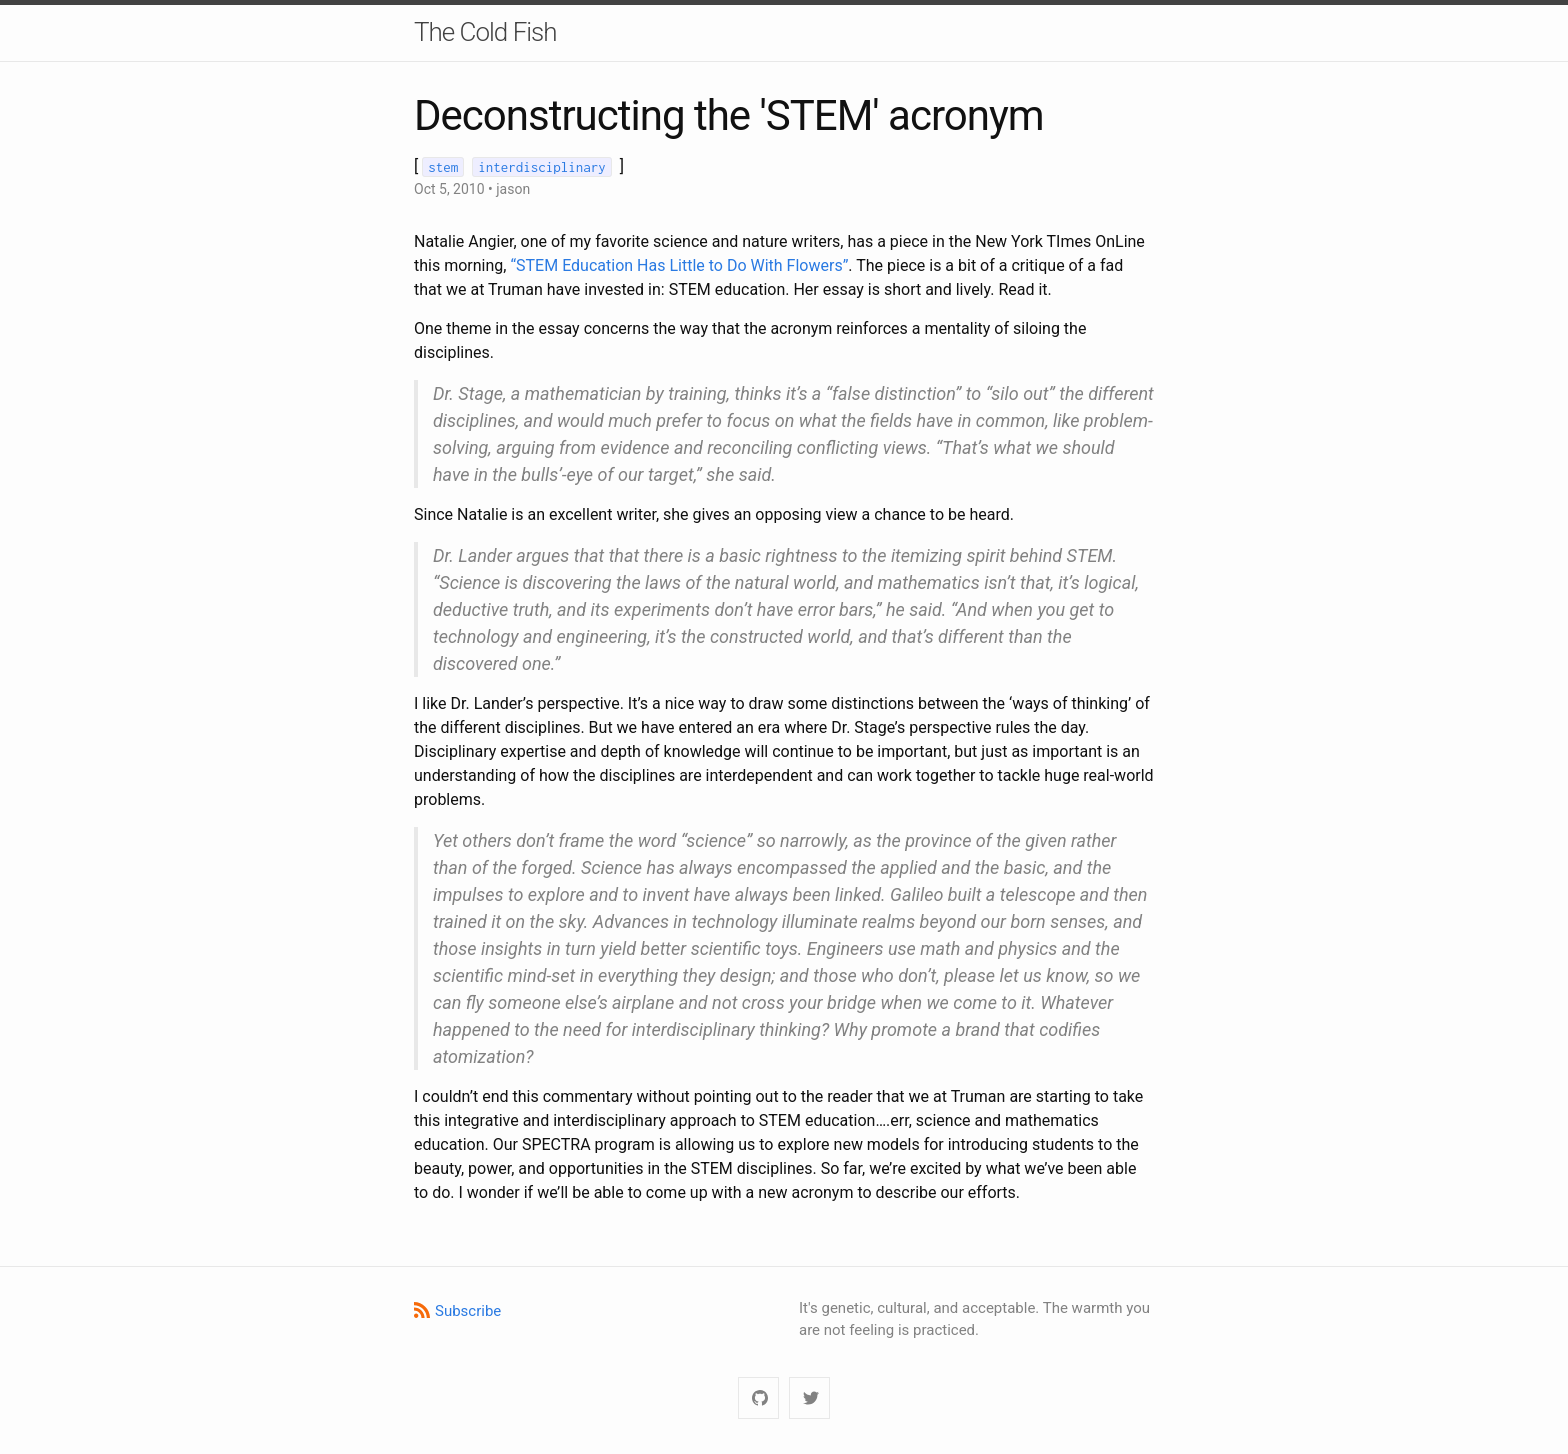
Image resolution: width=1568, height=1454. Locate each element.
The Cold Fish (485, 32)
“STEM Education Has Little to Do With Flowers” (679, 265)
